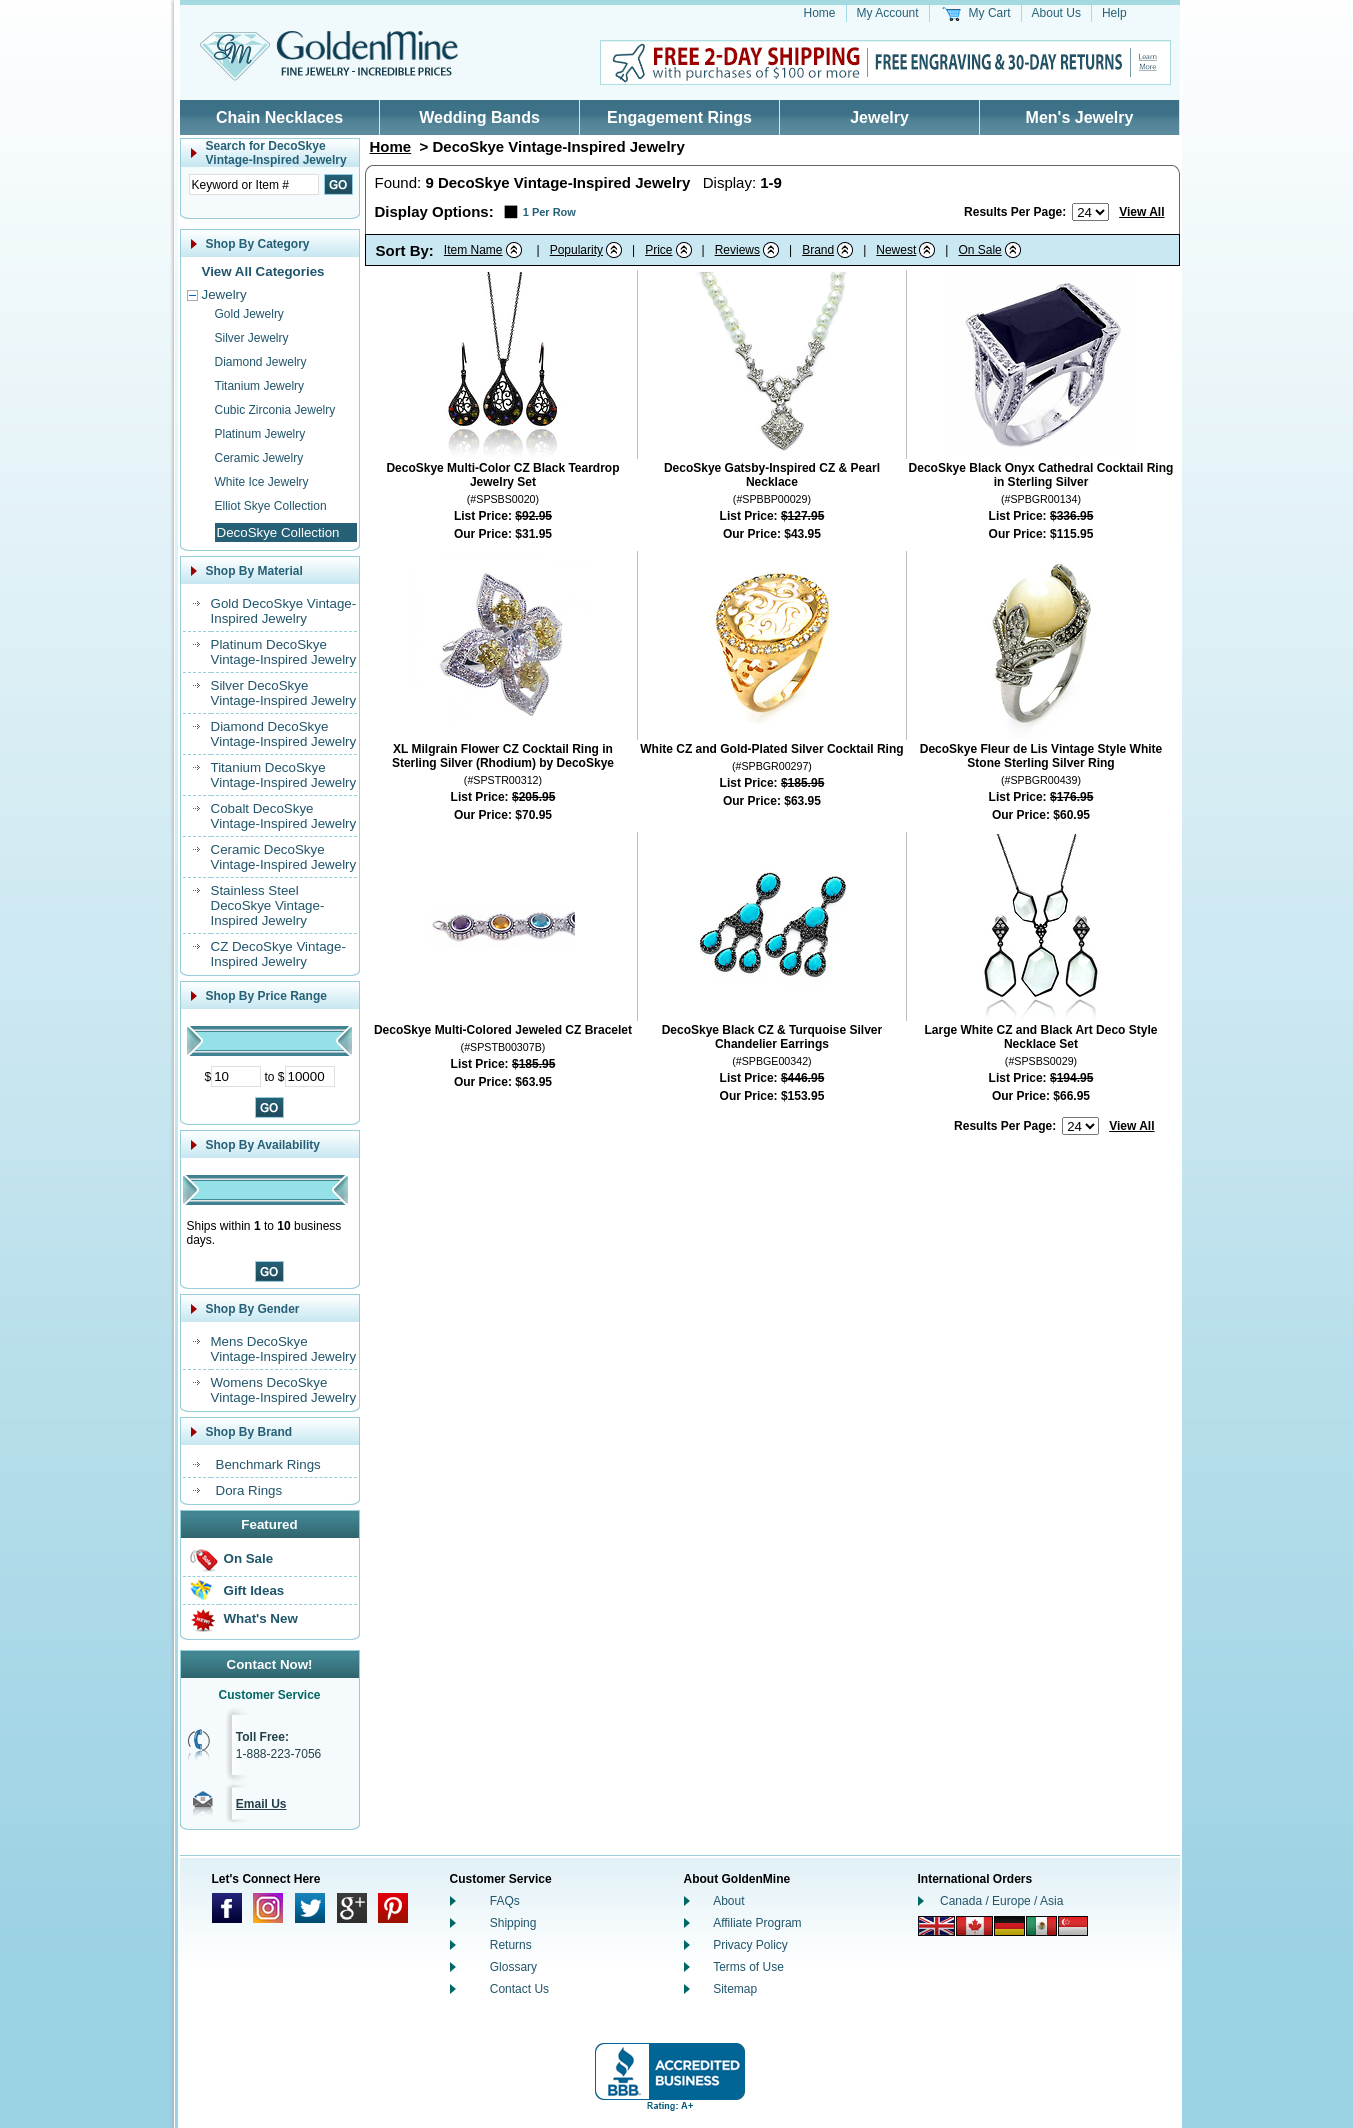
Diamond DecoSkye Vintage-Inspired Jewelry (284, 734)
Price (658, 250)
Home (820, 13)
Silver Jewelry (252, 338)
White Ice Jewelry (262, 482)
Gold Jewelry (249, 314)
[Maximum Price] (310, 1076)
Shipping (513, 1923)
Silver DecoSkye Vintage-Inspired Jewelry (284, 693)
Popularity (576, 250)
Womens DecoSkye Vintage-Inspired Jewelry (284, 1390)
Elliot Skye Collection (271, 506)
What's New (261, 1618)
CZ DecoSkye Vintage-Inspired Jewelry (278, 954)
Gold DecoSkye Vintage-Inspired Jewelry (284, 611)
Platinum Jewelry (260, 434)
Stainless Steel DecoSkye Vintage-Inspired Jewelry (268, 905)
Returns (511, 1945)
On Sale (249, 1558)
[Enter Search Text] (254, 184)
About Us (1056, 13)
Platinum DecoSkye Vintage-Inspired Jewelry (284, 652)
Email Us (261, 1804)
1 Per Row (549, 212)
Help (1114, 13)
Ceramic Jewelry (259, 458)
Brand (818, 250)
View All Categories (263, 271)
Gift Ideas (254, 1590)
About (728, 1901)
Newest (896, 250)
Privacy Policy (750, 1945)
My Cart (990, 13)
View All (1141, 212)
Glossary (513, 1967)
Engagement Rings (679, 117)
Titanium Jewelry (260, 386)
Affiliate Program (757, 1923)
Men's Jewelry (1080, 117)
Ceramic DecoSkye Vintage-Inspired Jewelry (284, 857)
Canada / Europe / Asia (1001, 1901)
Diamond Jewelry (261, 362)
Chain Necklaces (279, 117)
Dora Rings (249, 1490)
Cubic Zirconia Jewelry (275, 410)
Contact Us (519, 1989)
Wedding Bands (479, 117)
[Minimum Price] (236, 1076)
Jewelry (879, 117)
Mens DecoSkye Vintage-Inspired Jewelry (284, 1349)
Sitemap (735, 1989)
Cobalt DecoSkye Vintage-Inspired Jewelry (284, 816)
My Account (888, 13)
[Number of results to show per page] (1090, 212)
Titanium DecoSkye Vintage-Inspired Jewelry (284, 775)
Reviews (737, 250)
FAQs (505, 1901)
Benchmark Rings (268, 1464)
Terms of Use (748, 1967)
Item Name (473, 250)
